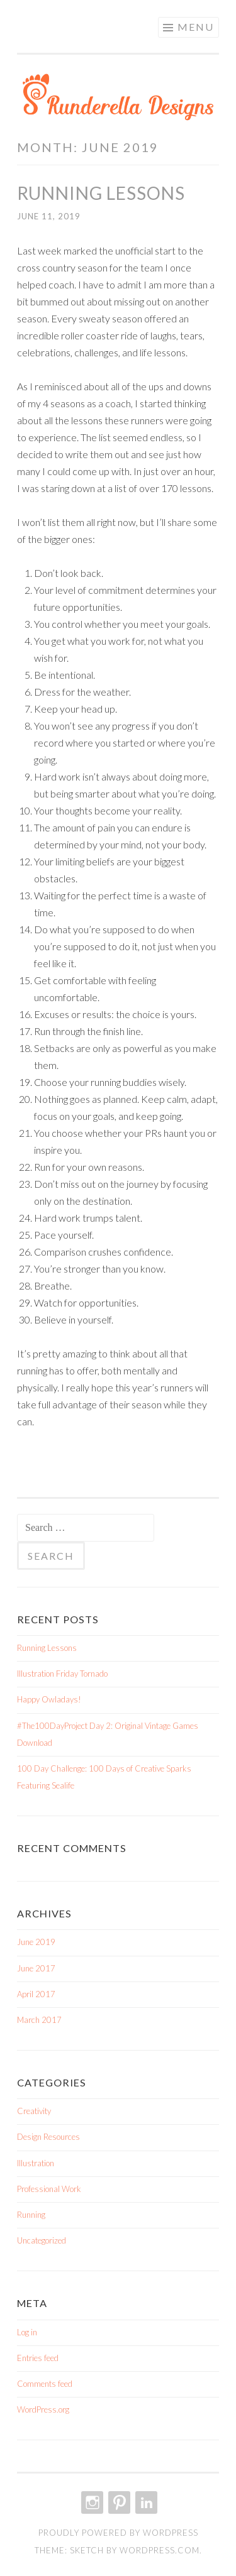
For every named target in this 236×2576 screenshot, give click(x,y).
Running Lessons (101, 193)
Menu (195, 27)
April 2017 (36, 1994)
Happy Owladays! (49, 1699)
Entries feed (38, 2358)
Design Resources (48, 2137)
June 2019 (36, 1942)
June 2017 (36, 1968)
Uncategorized (41, 2240)
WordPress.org (43, 2409)
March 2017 (39, 2020)
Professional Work (49, 2189)
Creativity (34, 2111)
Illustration (35, 2163)
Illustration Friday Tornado (62, 1674)
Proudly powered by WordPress (118, 2533)
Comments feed (44, 2384)
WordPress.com (159, 2550)
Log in (27, 2332)
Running (31, 2215)
